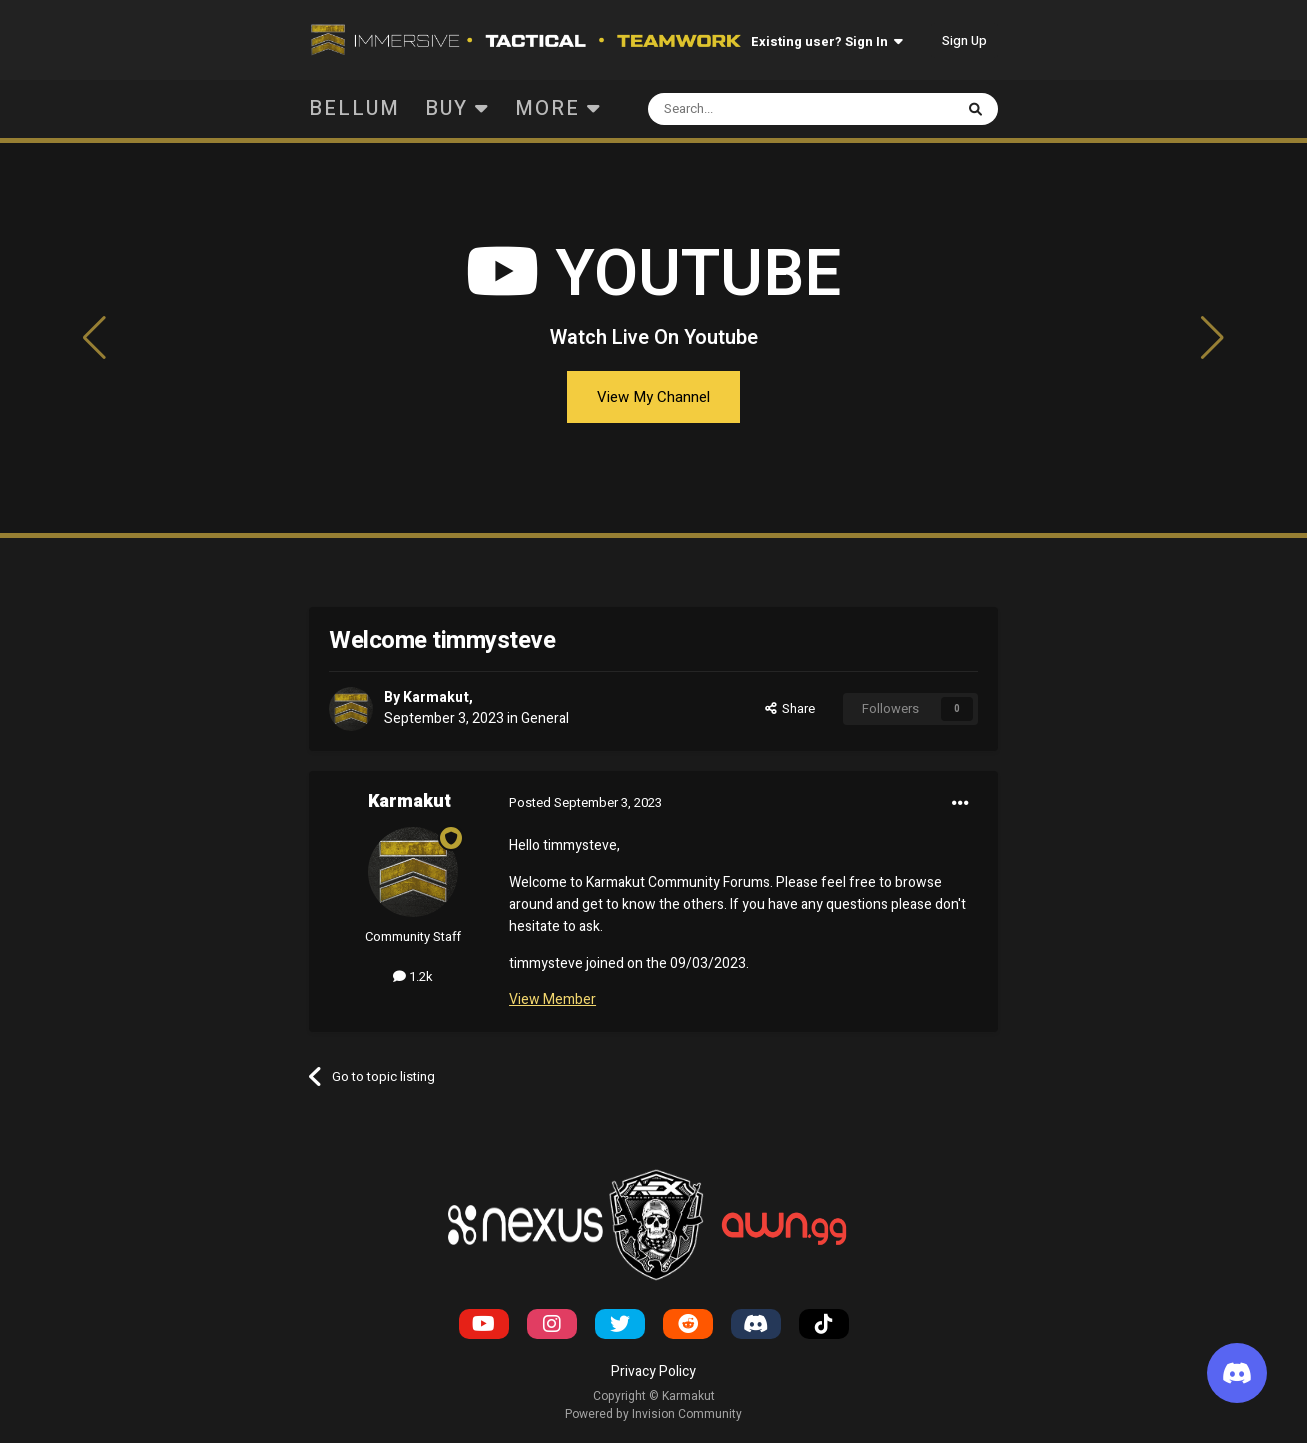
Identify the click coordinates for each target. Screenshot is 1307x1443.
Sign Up (964, 40)
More (558, 108)
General (545, 718)
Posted (585, 802)
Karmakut (436, 697)
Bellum (354, 108)
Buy (457, 108)
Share (790, 708)
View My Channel (653, 397)
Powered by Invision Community (653, 1414)
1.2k (413, 976)
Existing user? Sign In (827, 41)
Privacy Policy (653, 1371)
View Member (552, 999)
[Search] (752, 109)
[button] (95, 338)
